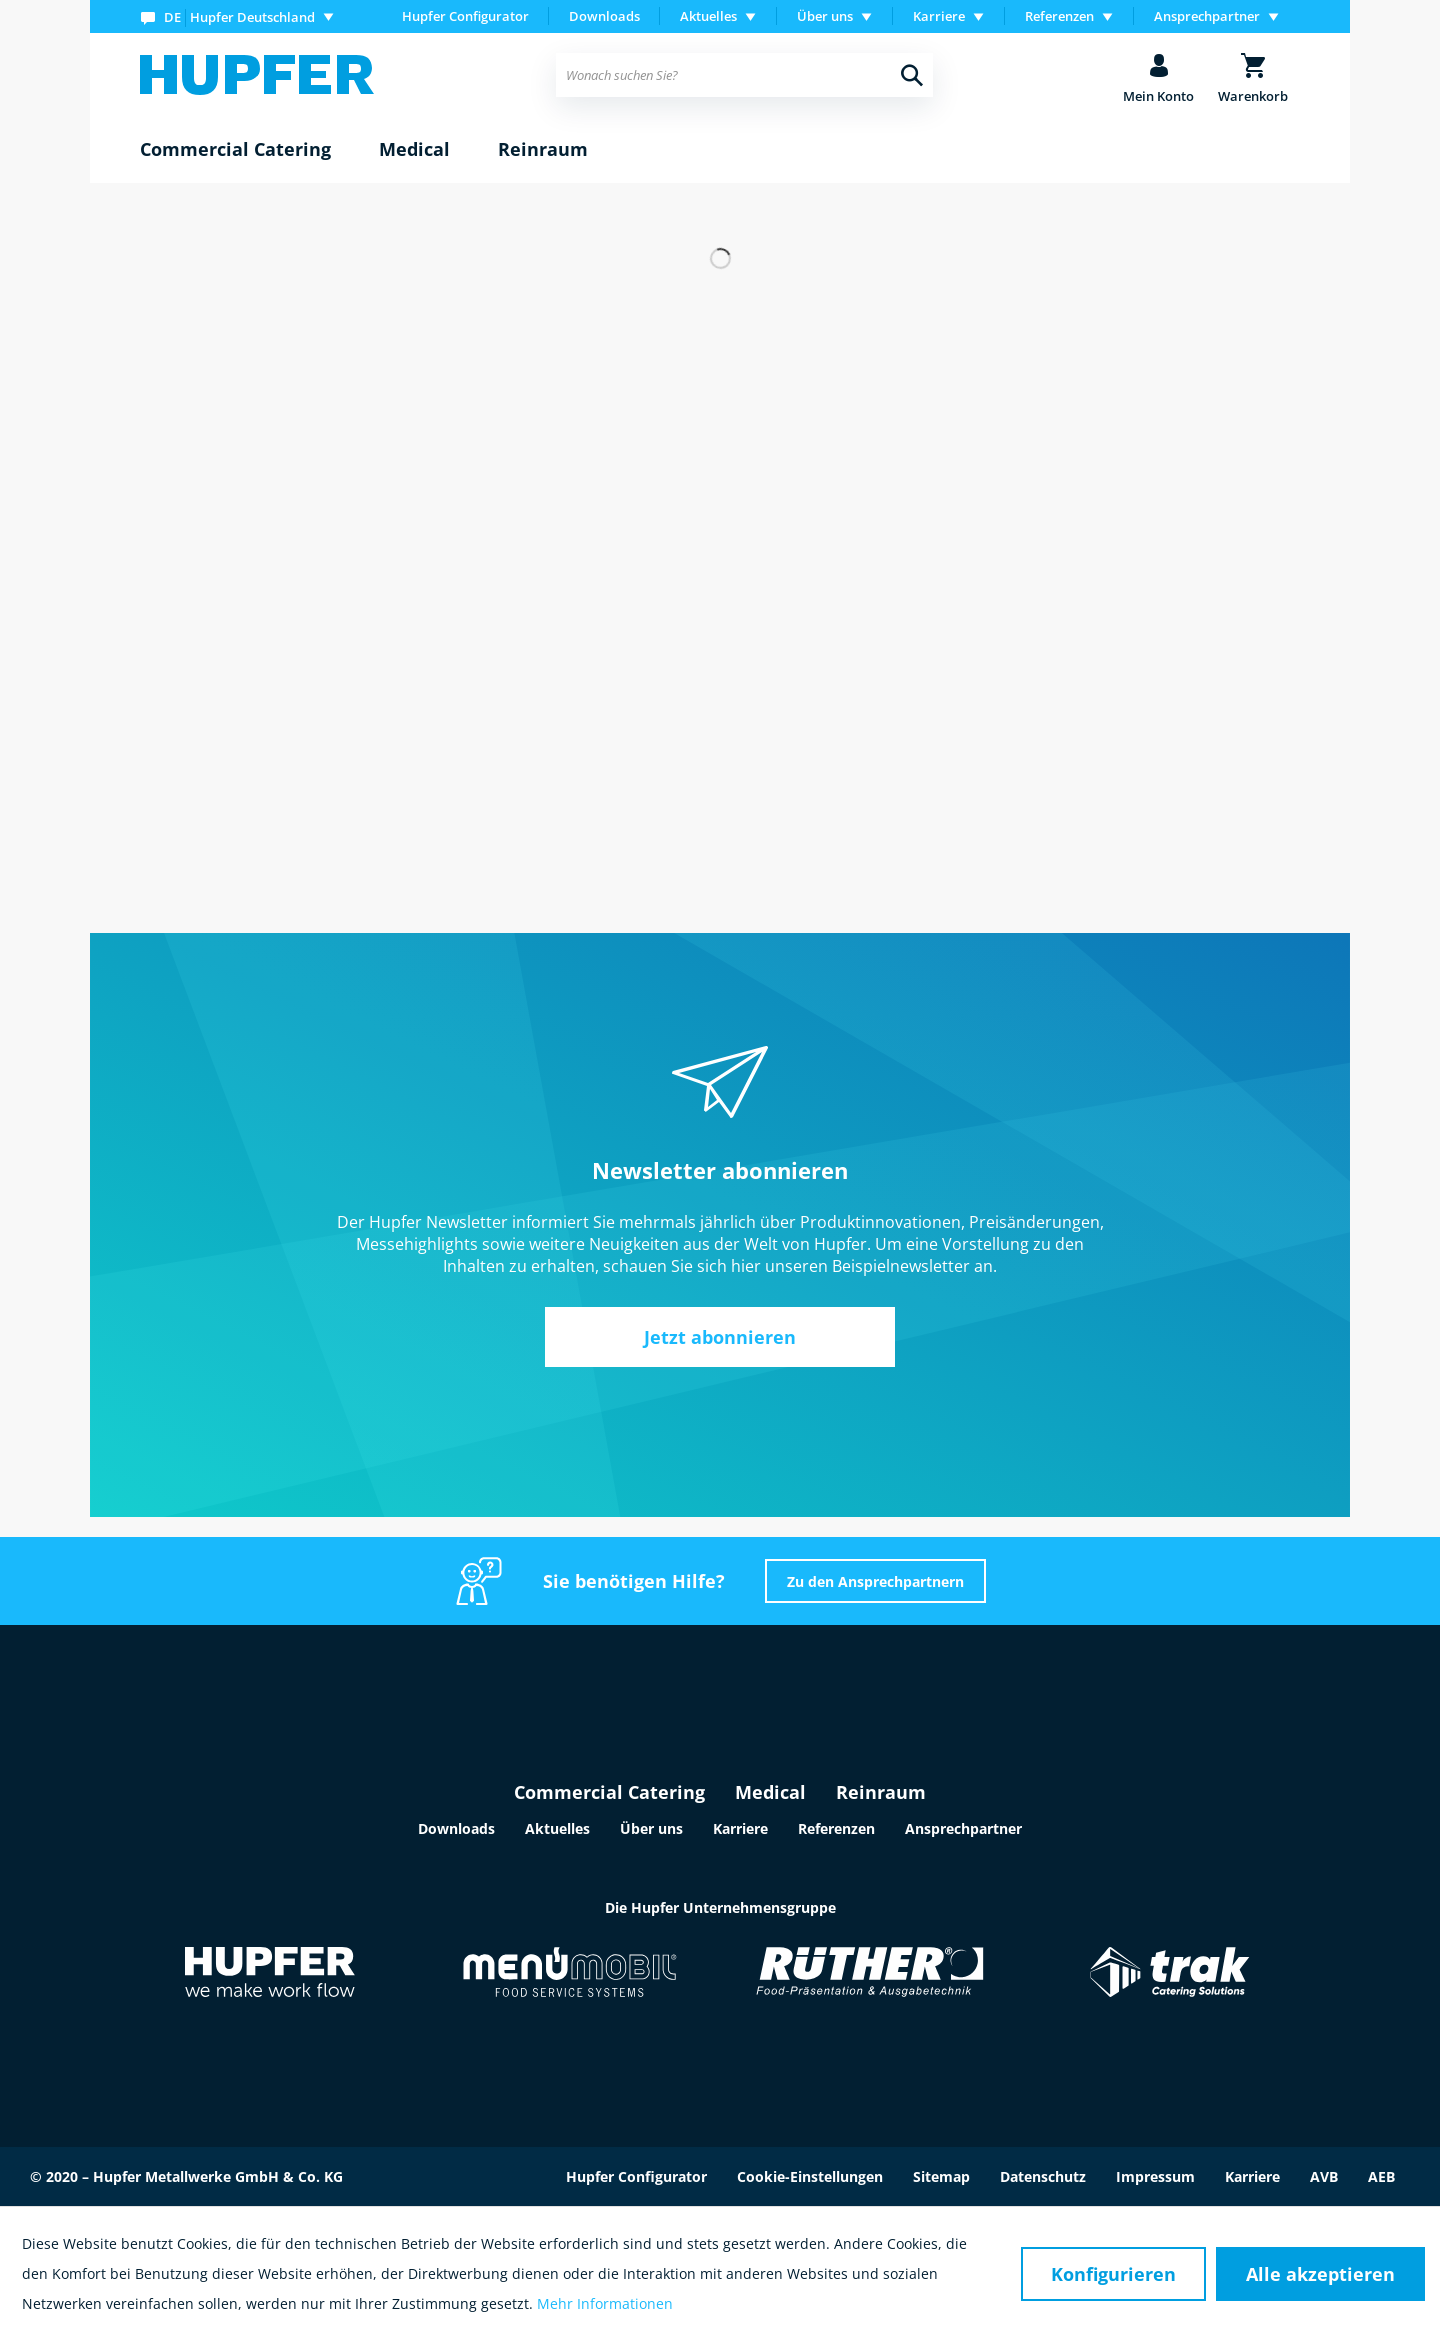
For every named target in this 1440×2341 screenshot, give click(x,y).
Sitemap (941, 2176)
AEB (1381, 2176)
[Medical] (414, 150)
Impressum (1155, 2176)
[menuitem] (241, 16)
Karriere (740, 1828)
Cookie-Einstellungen (810, 2176)
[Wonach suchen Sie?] (744, 75)
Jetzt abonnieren (720, 1337)
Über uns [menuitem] (825, 16)
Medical (770, 1792)
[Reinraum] (543, 150)
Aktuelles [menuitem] (708, 16)
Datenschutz (1043, 2176)
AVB (1324, 2176)
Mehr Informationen (605, 2303)
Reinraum (881, 1792)
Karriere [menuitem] (939, 16)
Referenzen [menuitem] (1059, 16)
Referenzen (836, 1828)
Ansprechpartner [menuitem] (1207, 16)
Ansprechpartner (963, 1828)
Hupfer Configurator (465, 16)
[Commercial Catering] (235, 150)
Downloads (604, 16)
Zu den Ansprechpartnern (875, 1581)
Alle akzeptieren (1320, 2274)
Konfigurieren (1113, 2274)
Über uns (651, 1828)
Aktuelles (557, 1828)
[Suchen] (912, 75)
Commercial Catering (609, 1792)
